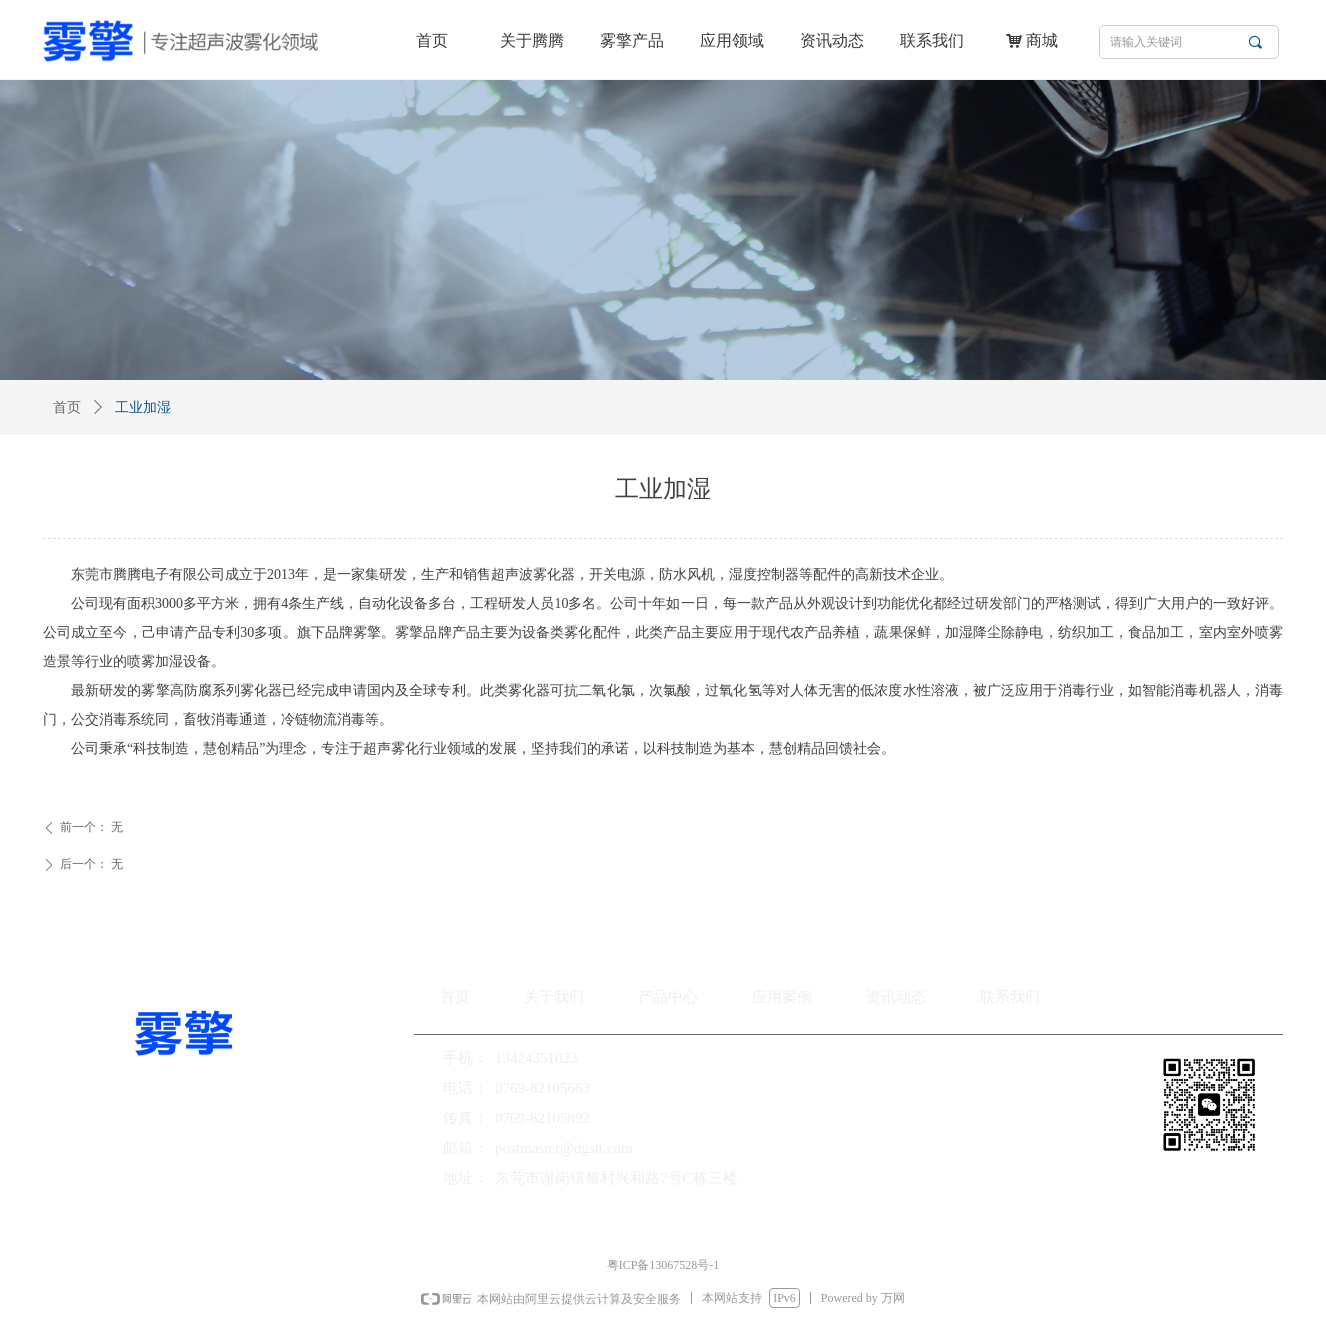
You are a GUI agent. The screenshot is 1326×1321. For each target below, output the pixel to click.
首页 (67, 407)
